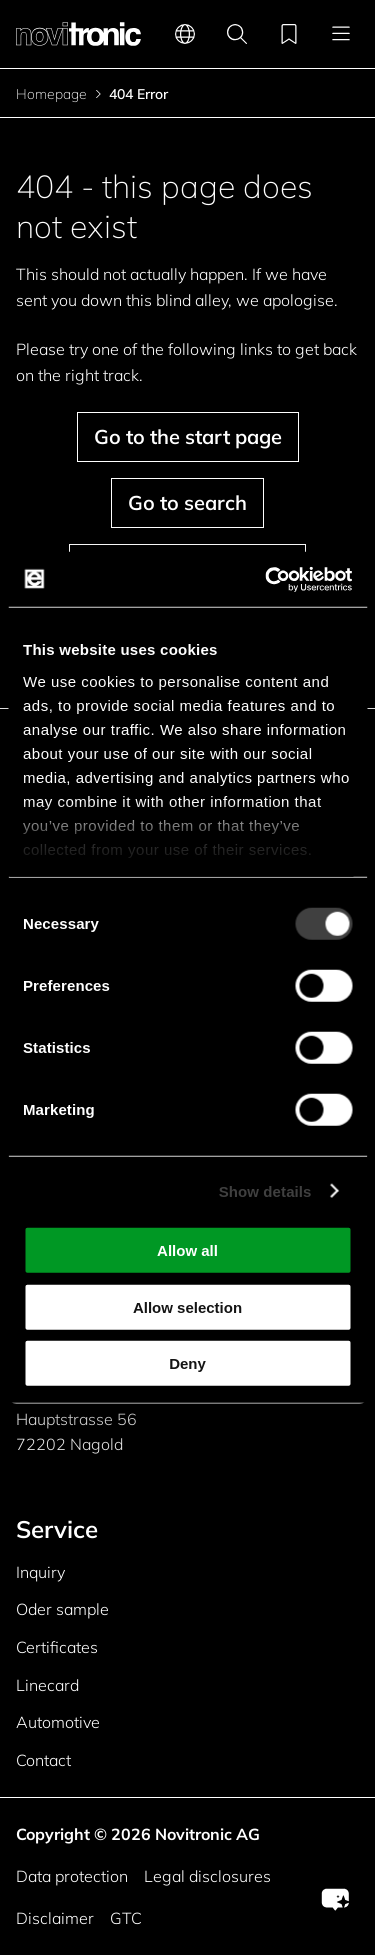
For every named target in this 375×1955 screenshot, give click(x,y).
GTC (126, 1918)
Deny (187, 1363)
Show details (265, 1190)
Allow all (187, 1250)
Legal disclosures (207, 1876)
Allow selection (187, 1306)
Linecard (47, 1685)
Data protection (72, 1876)
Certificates (57, 1647)
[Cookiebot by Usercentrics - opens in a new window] (267, 579)
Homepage (51, 94)
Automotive (58, 1722)
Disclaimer (55, 1918)
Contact (43, 1760)
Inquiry (40, 1572)
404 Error (138, 94)
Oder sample (62, 1609)
